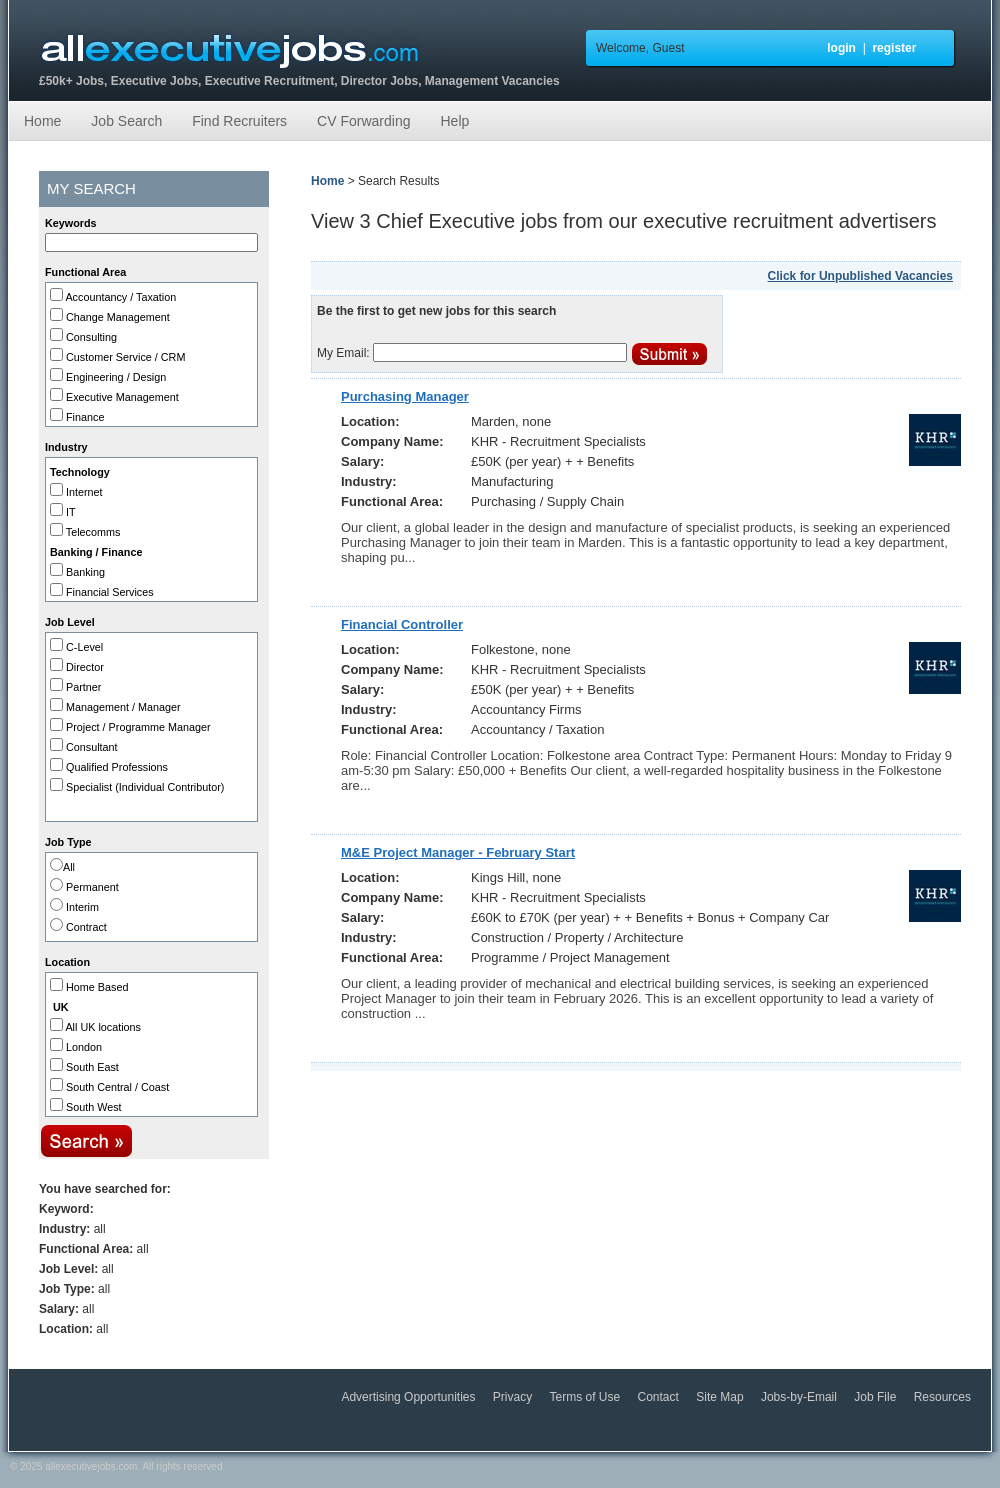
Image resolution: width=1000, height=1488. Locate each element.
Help (454, 121)
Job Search (126, 121)
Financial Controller (402, 624)
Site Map (721, 1397)
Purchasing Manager (405, 396)
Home (42, 121)
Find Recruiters (239, 121)
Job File (876, 1397)
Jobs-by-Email (800, 1397)
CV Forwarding (363, 121)
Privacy (514, 1397)
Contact (660, 1397)
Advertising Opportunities (409, 1397)
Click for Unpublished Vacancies (860, 276)
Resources (942, 1397)
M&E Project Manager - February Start (458, 852)
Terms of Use (587, 1397)
